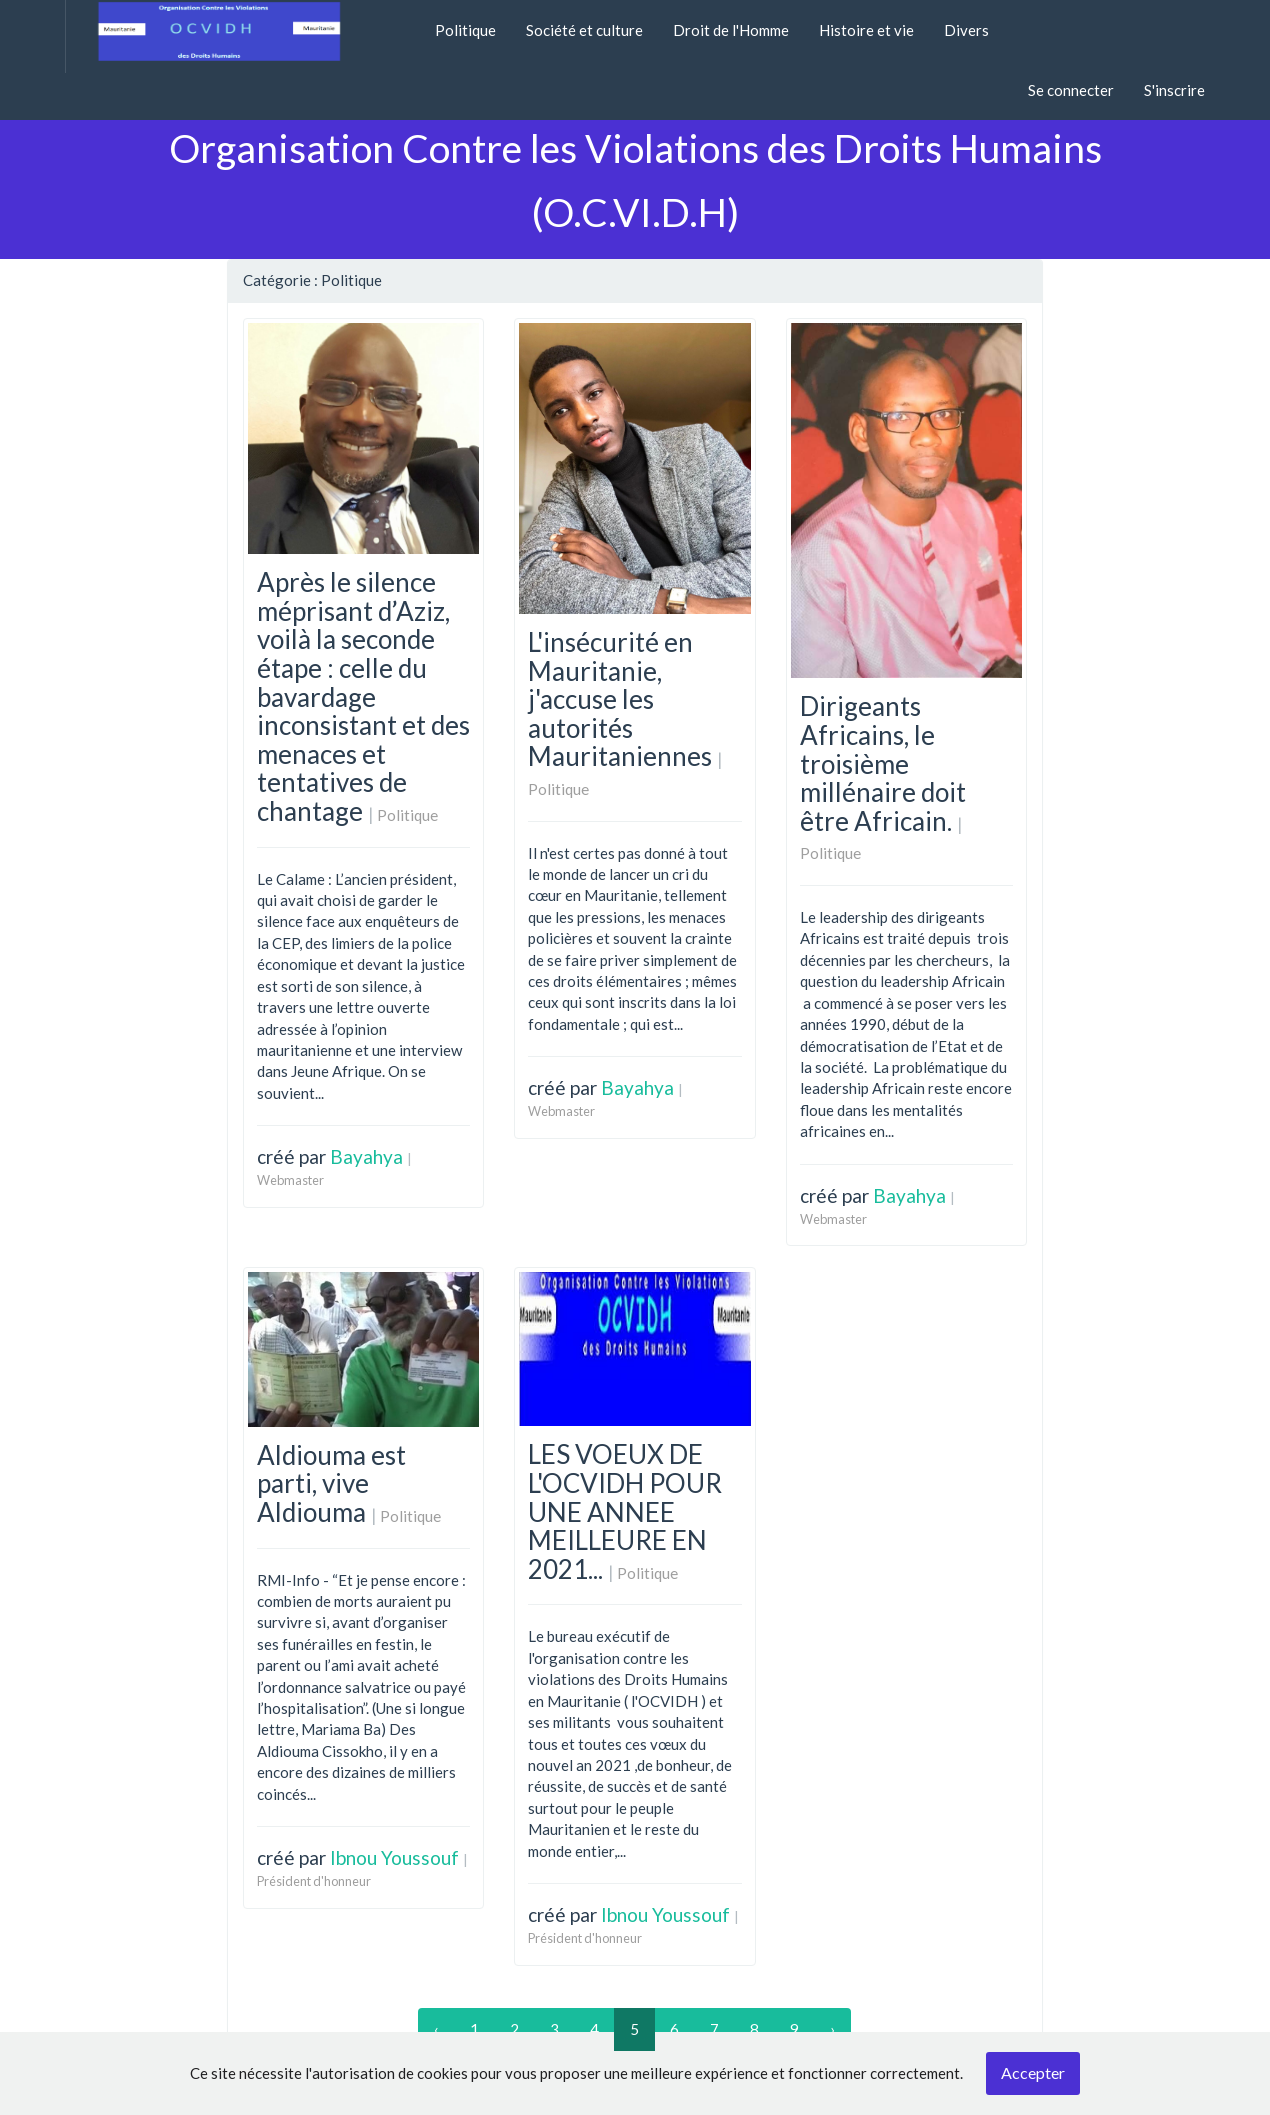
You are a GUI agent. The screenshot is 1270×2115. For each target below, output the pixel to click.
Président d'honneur (314, 1881)
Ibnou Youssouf (394, 1857)
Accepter (1033, 2072)
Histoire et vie (866, 30)
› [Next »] (832, 2029)
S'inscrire (1174, 90)
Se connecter (1071, 90)
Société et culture (584, 30)
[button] (405, 19)
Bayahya (366, 1156)
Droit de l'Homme (731, 30)
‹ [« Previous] (436, 2029)
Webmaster (290, 1180)
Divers (966, 30)
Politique (465, 30)
